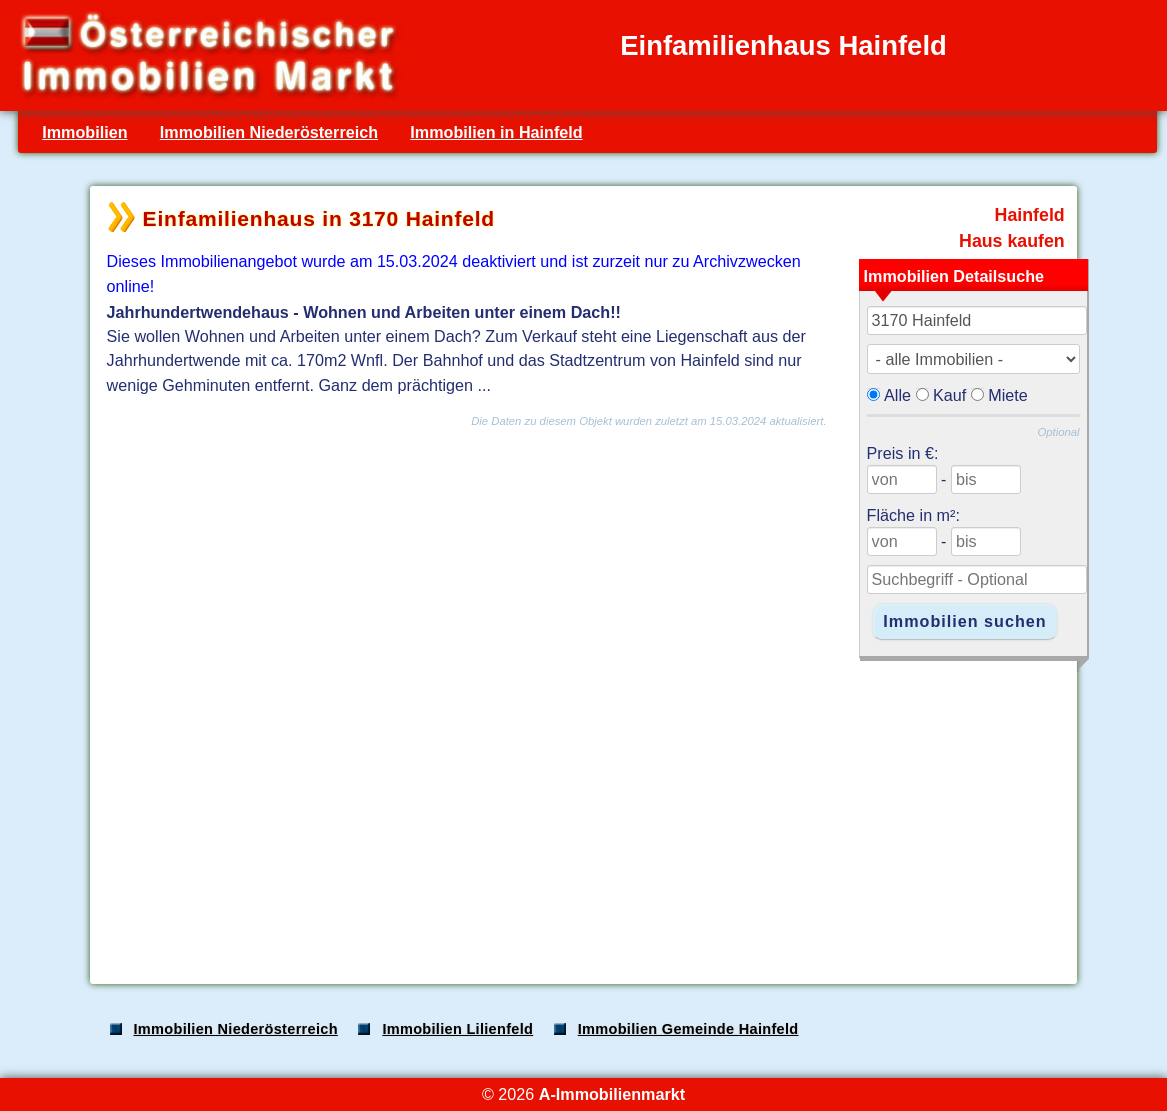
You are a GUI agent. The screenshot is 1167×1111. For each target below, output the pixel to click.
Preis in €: (903, 453)
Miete (1008, 395)
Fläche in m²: (913, 515)
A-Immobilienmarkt (612, 1094)
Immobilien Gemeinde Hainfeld (688, 1029)
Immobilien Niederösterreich (269, 132)
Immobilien (84, 132)
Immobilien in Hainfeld (496, 132)
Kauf (949, 395)
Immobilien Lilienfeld (457, 1029)
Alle (897, 395)
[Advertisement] (582, 812)
